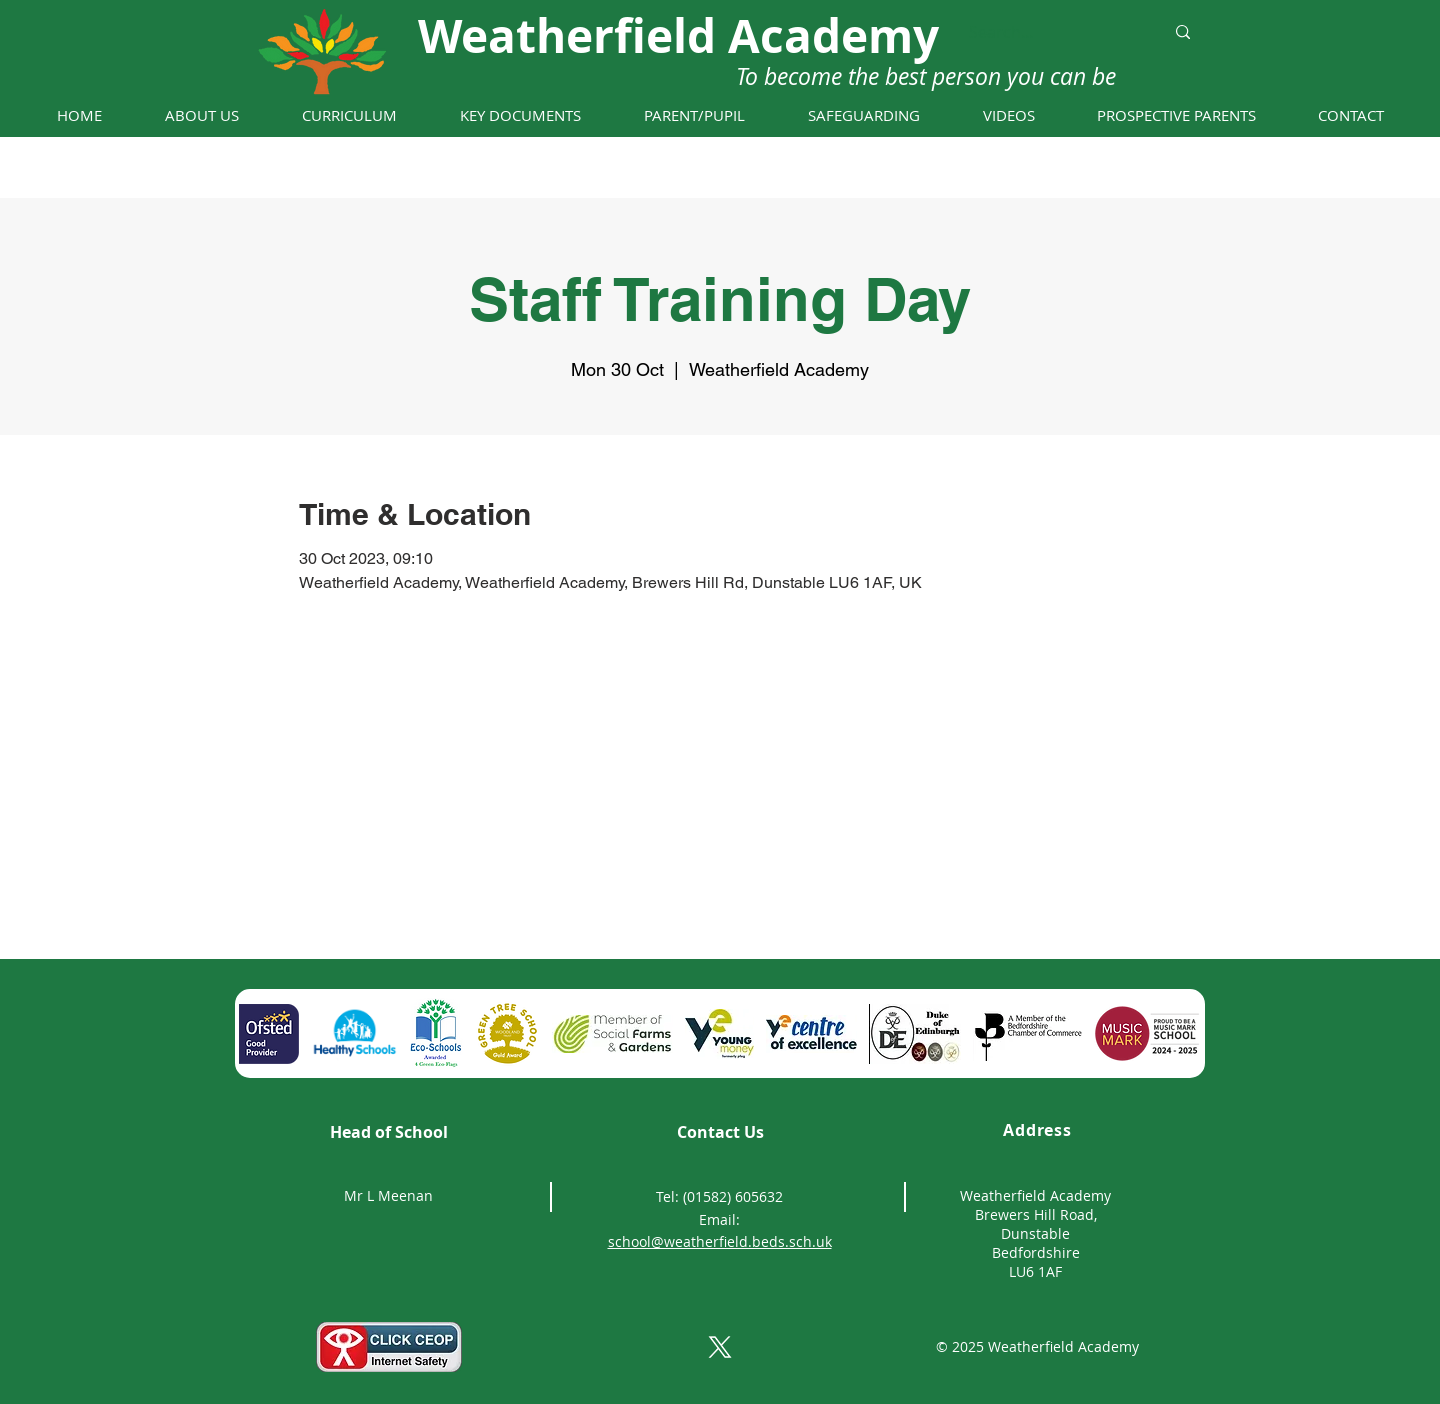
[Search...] (1051, 32)
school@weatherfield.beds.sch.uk (720, 1241)
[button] (201, 115)
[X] (720, 1347)
